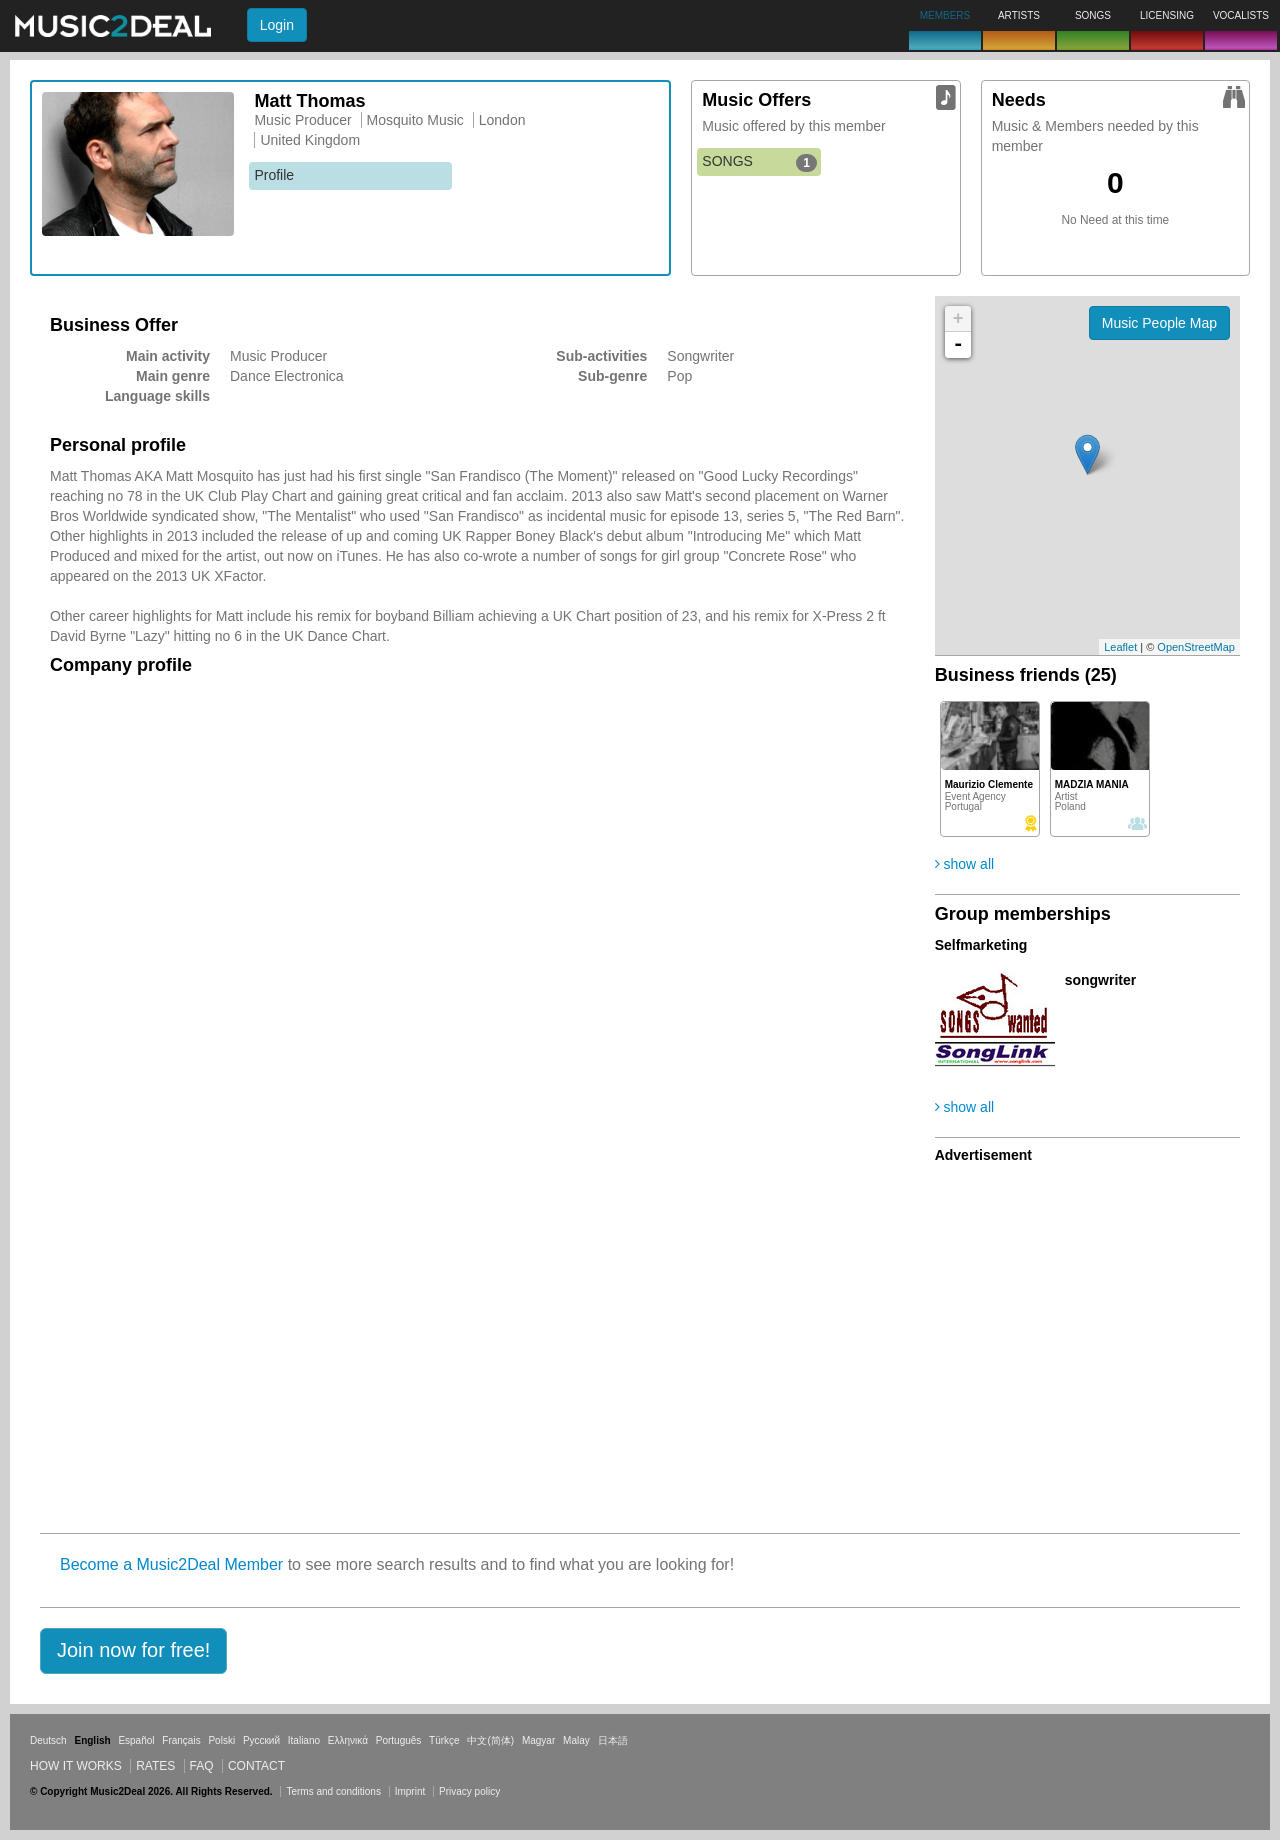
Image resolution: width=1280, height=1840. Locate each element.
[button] (133, 1651)
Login (277, 25)
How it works (76, 1766)
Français (181, 1740)
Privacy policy (469, 1791)
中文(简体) (490, 1740)
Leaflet (1120, 647)
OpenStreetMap (1196, 647)
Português (399, 1740)
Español (136, 1740)
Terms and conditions (333, 1791)
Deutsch (48, 1740)
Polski (221, 1740)
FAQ (202, 1766)
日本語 (613, 1740)
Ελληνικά (348, 1740)
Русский (261, 1740)
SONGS (759, 162)
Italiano (304, 1740)
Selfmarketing (981, 945)
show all (964, 864)
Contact (256, 1766)
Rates (155, 1766)
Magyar (538, 1740)
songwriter (1101, 980)
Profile (274, 175)
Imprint (410, 1791)
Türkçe (444, 1740)
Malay (576, 1740)
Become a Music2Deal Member (171, 1564)
